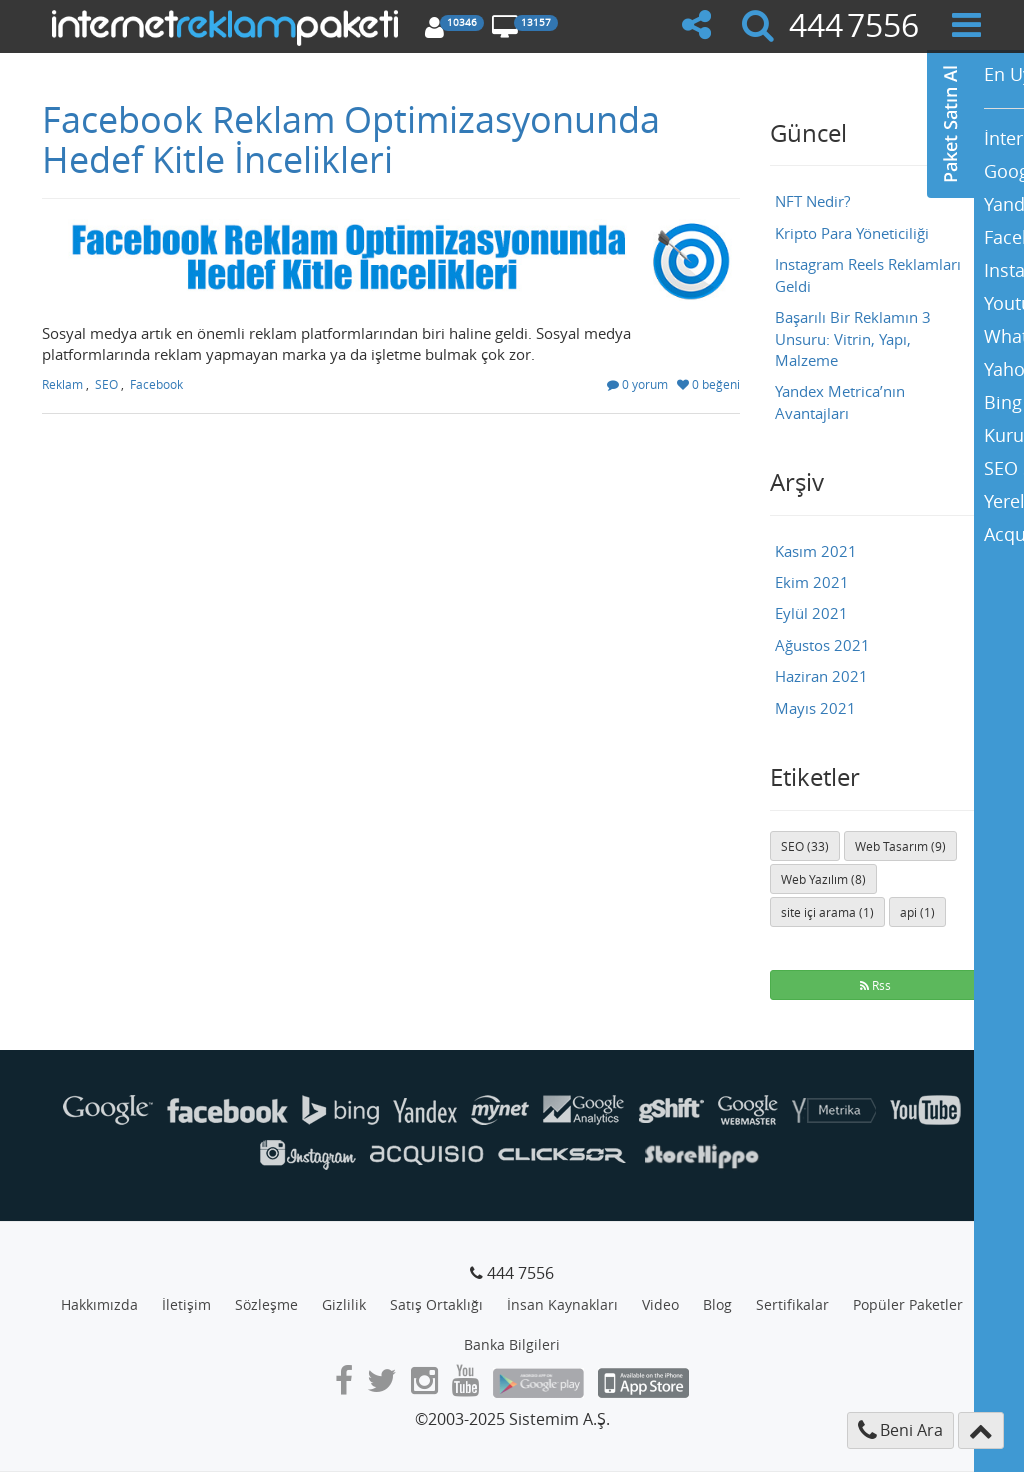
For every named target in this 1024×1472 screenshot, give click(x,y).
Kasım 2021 (816, 551)
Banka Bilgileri (512, 1344)
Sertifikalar (792, 1304)
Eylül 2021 (811, 613)
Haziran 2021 (821, 676)
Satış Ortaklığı (436, 1304)
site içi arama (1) (827, 912)
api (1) (917, 912)
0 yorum (637, 384)
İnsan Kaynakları (562, 1304)
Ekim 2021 (812, 582)
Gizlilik (344, 1304)
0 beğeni (708, 384)
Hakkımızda (99, 1304)
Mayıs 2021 (815, 708)
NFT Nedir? (812, 201)
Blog (717, 1304)
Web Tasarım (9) (900, 846)
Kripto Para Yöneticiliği (852, 233)
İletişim (186, 1304)
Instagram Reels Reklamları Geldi (868, 274)
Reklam (62, 384)
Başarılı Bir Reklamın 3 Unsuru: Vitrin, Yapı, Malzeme (853, 338)
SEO (106, 384)
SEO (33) (805, 846)
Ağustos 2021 (822, 645)
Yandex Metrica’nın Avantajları (840, 401)
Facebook (156, 384)
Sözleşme (266, 1304)
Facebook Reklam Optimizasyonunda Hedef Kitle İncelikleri (351, 139)
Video (660, 1304)
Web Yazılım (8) (823, 879)
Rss (875, 985)
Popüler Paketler (908, 1304)
